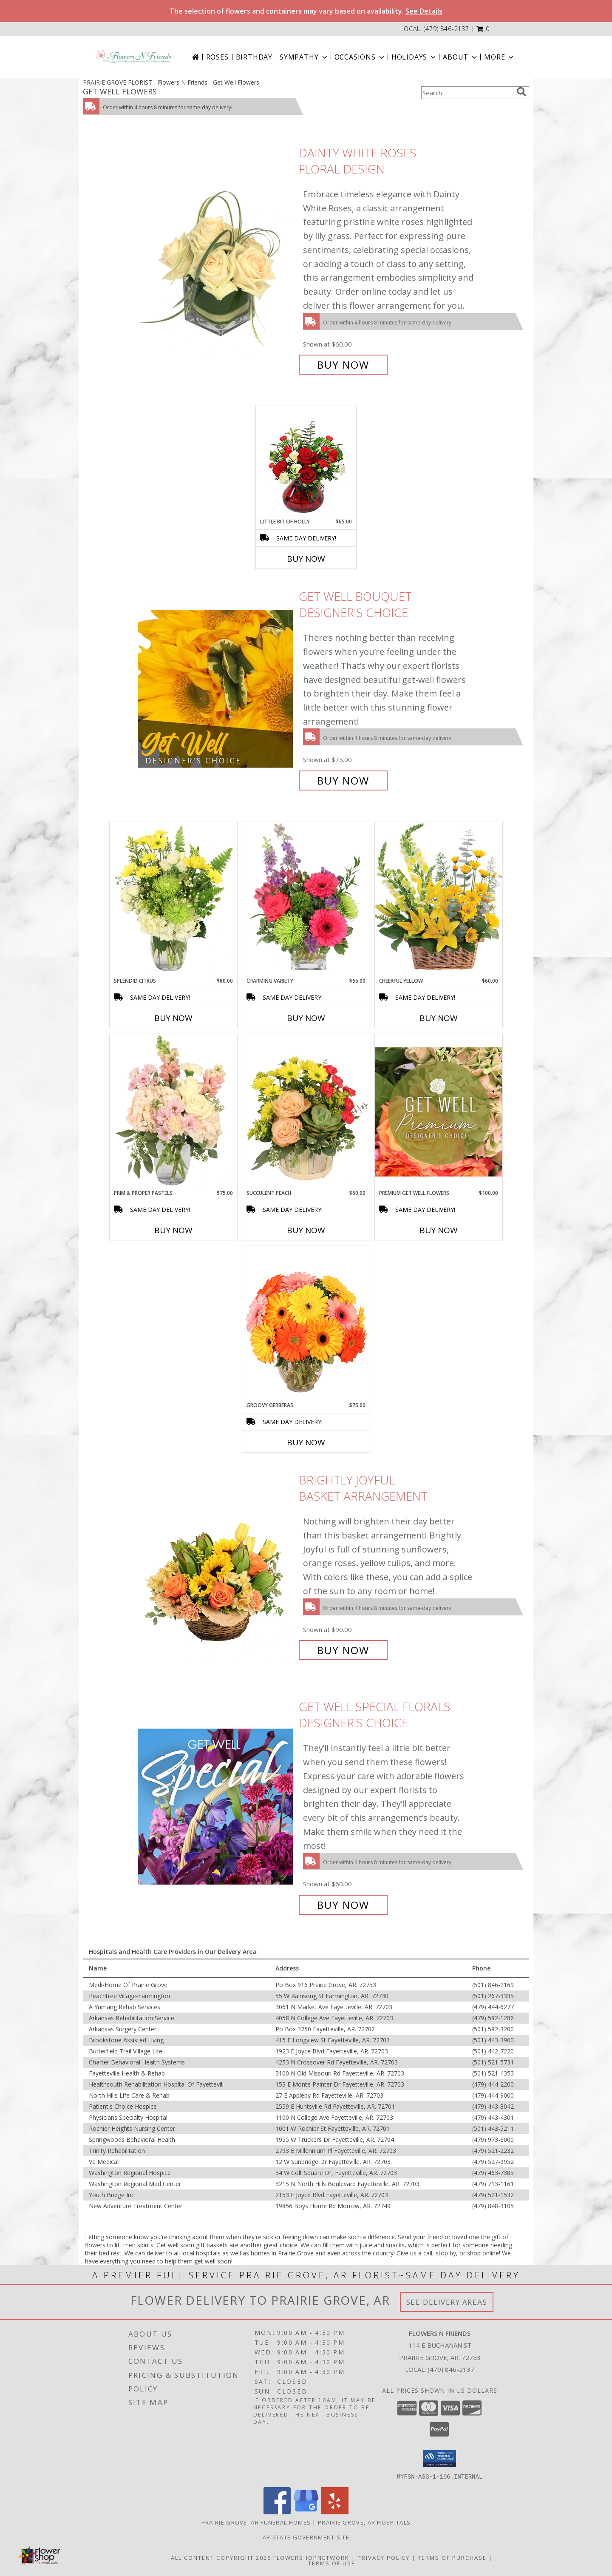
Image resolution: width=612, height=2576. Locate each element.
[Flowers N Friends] (133, 57)
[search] (521, 92)
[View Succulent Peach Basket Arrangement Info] (306, 1111)
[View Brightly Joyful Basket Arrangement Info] (216, 1565)
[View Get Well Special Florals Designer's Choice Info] (216, 1806)
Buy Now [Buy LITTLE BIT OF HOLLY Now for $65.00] (306, 558)
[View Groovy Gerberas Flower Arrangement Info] (306, 1323)
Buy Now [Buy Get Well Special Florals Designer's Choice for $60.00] (343, 1905)
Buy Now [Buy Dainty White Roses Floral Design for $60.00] (343, 365)
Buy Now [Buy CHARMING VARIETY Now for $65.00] (306, 1018)
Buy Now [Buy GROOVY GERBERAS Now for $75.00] (306, 1442)
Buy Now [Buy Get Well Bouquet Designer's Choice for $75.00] (343, 780)
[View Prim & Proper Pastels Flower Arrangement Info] (173, 1111)
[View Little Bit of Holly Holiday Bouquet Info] (306, 462)
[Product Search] (467, 93)
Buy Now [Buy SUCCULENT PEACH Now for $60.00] (306, 1230)
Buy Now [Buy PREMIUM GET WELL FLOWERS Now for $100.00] (438, 1230)
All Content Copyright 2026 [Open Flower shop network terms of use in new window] (221, 2557)
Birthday (254, 57)
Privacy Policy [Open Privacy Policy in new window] (383, 2557)
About (461, 57)
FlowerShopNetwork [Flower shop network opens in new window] (311, 2557)
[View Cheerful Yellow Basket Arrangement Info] (438, 899)
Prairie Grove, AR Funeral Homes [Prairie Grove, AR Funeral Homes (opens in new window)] (256, 2522)
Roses (217, 57)
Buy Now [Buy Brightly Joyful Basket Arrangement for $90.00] (343, 1650)
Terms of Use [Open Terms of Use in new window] (331, 2563)
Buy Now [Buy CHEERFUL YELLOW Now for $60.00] (438, 1018)
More (499, 57)
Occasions (360, 57)
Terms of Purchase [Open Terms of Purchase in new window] (452, 2557)
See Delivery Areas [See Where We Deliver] (446, 2302)
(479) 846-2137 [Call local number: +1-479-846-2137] (446, 29)
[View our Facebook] (277, 2512)
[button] (483, 29)
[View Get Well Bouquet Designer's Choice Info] (216, 689)
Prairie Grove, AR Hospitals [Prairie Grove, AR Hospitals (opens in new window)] (364, 2522)
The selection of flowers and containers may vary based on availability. (306, 11)
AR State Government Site (306, 2537)
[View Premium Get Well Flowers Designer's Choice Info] (438, 1111)
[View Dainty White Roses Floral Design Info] (216, 259)
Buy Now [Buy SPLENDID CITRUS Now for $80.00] (173, 1018)
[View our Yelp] (334, 2512)
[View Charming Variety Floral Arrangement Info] (306, 899)
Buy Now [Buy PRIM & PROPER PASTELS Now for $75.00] (173, 1230)
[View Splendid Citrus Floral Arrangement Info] (173, 899)
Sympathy (304, 57)
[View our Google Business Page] (306, 2512)
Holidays (414, 57)
